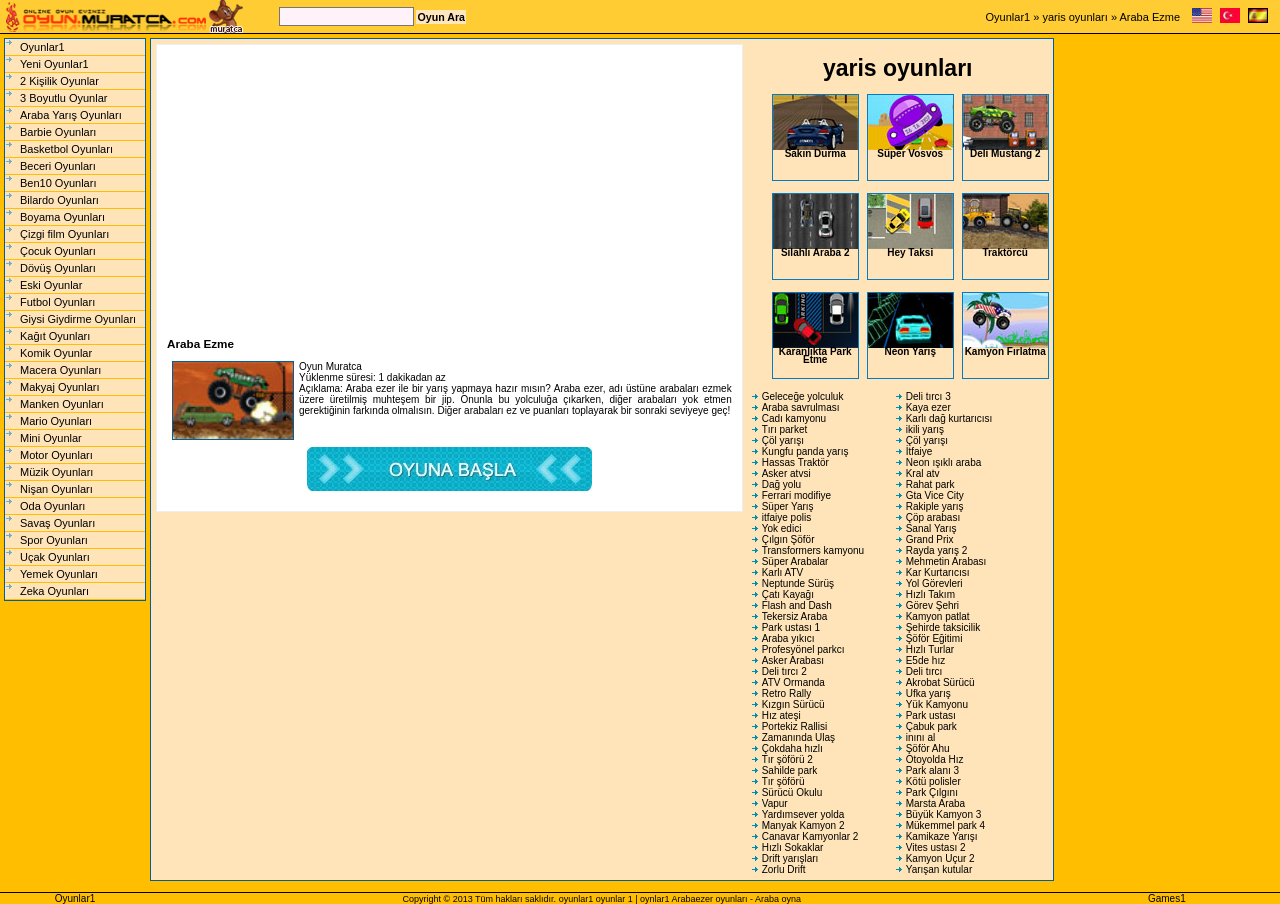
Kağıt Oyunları (55, 336)
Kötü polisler (933, 781)
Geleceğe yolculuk (803, 396)
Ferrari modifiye (796, 495)
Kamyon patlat (938, 616)
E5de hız (925, 660)
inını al (920, 737)
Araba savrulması (801, 407)
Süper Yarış (788, 506)
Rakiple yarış (935, 506)
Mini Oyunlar (51, 438)
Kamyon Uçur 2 (940, 858)
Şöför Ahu (928, 748)
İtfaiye (919, 451)
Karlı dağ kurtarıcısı (949, 418)
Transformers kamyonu (813, 550)
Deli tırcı (924, 671)
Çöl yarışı (783, 440)
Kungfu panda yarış (805, 451)
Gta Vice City (935, 495)
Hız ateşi (781, 715)
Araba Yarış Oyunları (71, 115)
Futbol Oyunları (57, 302)
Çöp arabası (933, 517)
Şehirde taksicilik (943, 627)
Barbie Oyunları (58, 132)
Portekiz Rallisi (795, 726)
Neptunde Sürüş (798, 583)
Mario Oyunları (56, 421)
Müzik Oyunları (56, 472)
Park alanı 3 (932, 770)
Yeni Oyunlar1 (54, 64)
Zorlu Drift (784, 869)
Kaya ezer (928, 407)
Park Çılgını (932, 792)
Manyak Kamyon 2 (803, 825)
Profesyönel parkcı (803, 649)
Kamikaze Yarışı (942, 836)
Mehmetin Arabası (946, 561)
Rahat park (930, 484)
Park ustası (931, 715)
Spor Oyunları (54, 540)
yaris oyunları (1074, 17)
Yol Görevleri (934, 583)
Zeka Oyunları (54, 591)
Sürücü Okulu (792, 792)
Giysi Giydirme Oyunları (78, 319)
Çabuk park (931, 726)
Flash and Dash (797, 605)
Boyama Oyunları (62, 217)
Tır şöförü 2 (787, 759)
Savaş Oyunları (57, 523)
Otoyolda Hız (935, 759)
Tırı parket (785, 429)
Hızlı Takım (930, 594)
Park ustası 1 (791, 627)
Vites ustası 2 (936, 847)
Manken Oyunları (62, 404)
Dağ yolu (781, 484)
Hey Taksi (910, 226)
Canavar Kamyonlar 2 (810, 836)
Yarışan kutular (939, 869)
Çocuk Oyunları (58, 251)
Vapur (775, 803)
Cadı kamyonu (794, 418)
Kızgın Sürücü (793, 704)
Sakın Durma (815, 127)
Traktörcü (1005, 226)
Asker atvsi (786, 473)
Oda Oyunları (52, 506)
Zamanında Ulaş (798, 737)
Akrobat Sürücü (940, 682)
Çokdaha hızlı (792, 748)
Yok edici (782, 528)
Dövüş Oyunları (58, 268)
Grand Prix (930, 539)
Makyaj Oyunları (59, 387)
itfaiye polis (786, 517)
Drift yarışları (790, 858)
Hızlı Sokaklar (793, 847)
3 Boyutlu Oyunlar (63, 98)
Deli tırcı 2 (784, 671)
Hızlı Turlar (930, 649)
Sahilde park (790, 770)
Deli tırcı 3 (928, 396)
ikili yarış (925, 429)
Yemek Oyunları (59, 574)
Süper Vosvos (910, 127)
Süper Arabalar (795, 561)
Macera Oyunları (60, 370)
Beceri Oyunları (58, 166)
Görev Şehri (932, 605)
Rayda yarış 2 (937, 550)
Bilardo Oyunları (59, 200)
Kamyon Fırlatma (1005, 325)
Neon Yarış (910, 325)
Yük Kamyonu (937, 704)
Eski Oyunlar (51, 285)
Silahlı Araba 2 (815, 226)
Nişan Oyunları (56, 489)
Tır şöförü (783, 781)
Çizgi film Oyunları (64, 234)
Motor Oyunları (56, 455)
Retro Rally (786, 693)
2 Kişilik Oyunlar (59, 81)
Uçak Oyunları (55, 557)
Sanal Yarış (931, 528)
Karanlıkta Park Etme (815, 329)
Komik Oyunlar (56, 353)
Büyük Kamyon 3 (944, 814)
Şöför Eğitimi (934, 638)
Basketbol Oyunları (66, 149)
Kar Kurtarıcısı (938, 572)
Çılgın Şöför (788, 539)
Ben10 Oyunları (58, 183)
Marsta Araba (935, 803)
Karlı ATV (783, 572)
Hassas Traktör (795, 462)
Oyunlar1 (1008, 17)
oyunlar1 (576, 899)
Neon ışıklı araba (944, 462)
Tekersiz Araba (795, 616)
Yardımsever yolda (803, 814)
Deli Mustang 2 (1005, 127)
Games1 (1167, 898)
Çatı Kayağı (788, 594)
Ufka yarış (928, 693)
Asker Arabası (793, 660)
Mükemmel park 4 (945, 825)
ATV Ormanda (793, 682)
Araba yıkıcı (788, 638)
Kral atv (923, 473)
